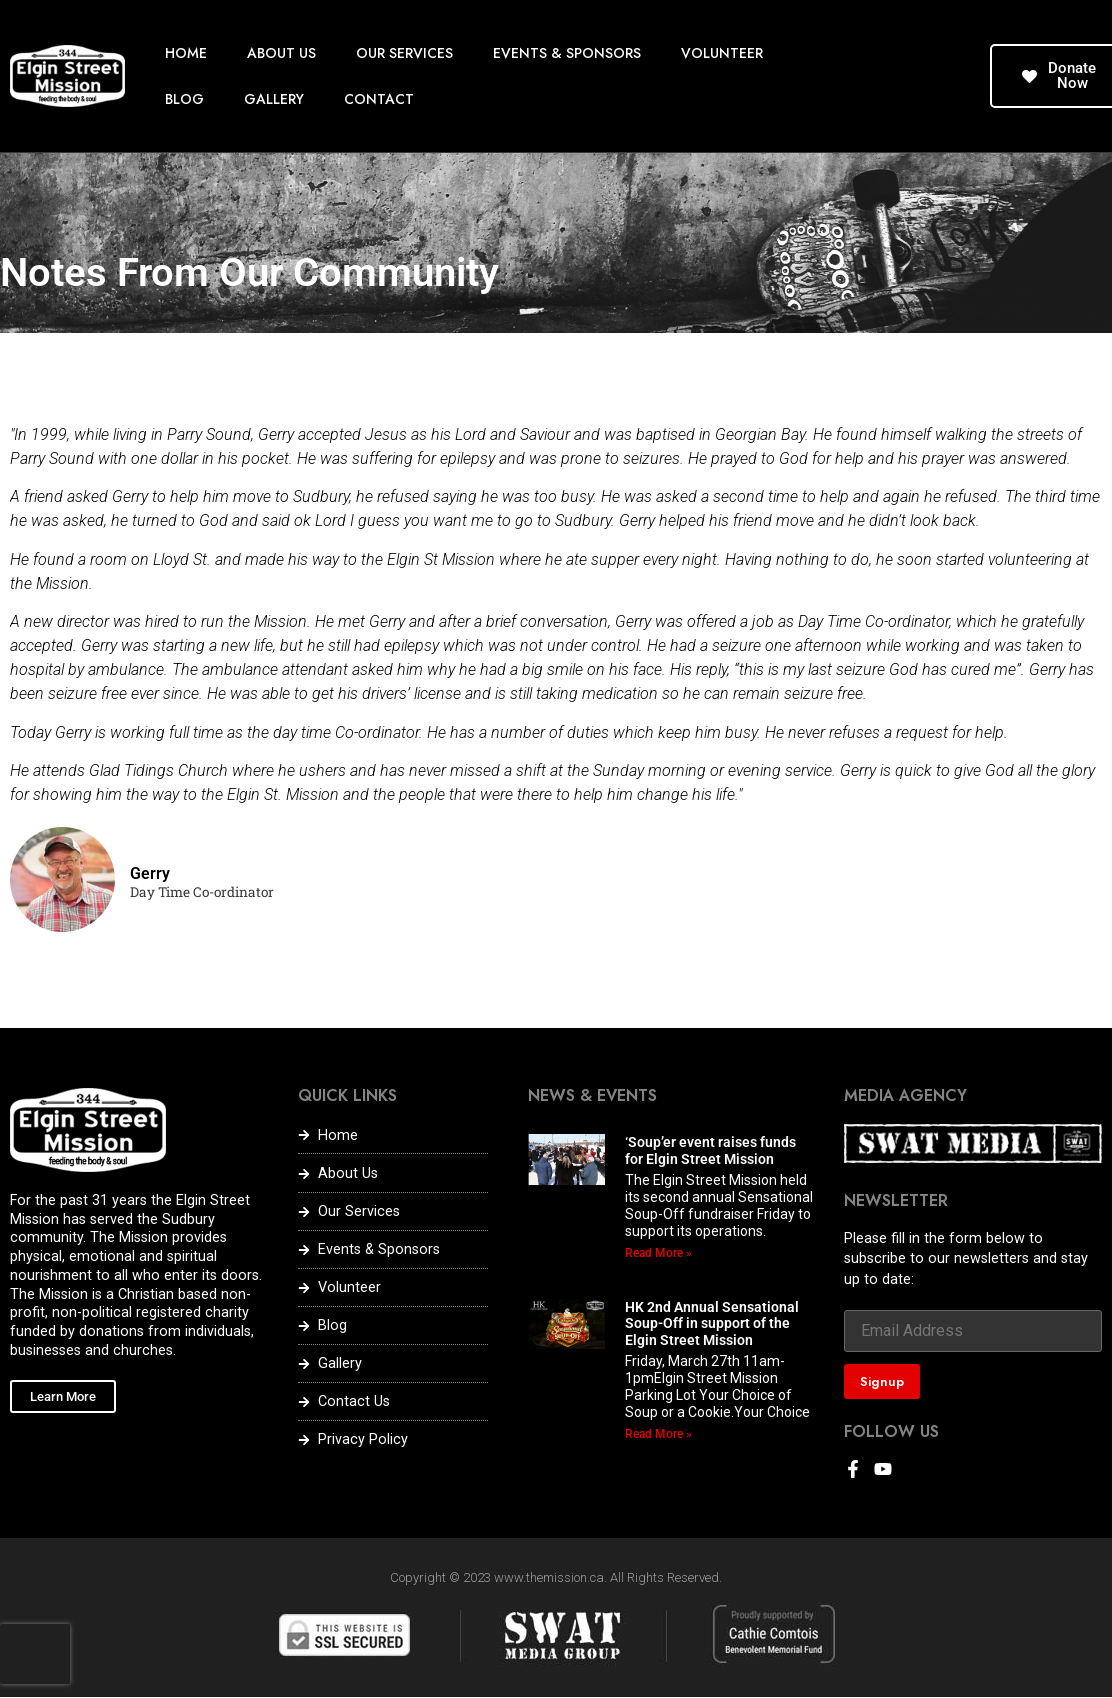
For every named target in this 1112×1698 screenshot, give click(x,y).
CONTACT (379, 99)
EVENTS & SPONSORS (567, 53)
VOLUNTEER (722, 53)
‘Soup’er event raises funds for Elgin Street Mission (710, 1150)
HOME (186, 53)
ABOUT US (281, 53)
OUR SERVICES (404, 53)
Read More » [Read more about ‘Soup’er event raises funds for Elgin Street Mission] (658, 1253)
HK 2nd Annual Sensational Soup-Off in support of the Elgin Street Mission (712, 1324)
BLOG (184, 99)
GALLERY (274, 99)
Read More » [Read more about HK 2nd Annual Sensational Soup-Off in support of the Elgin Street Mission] (658, 1434)
